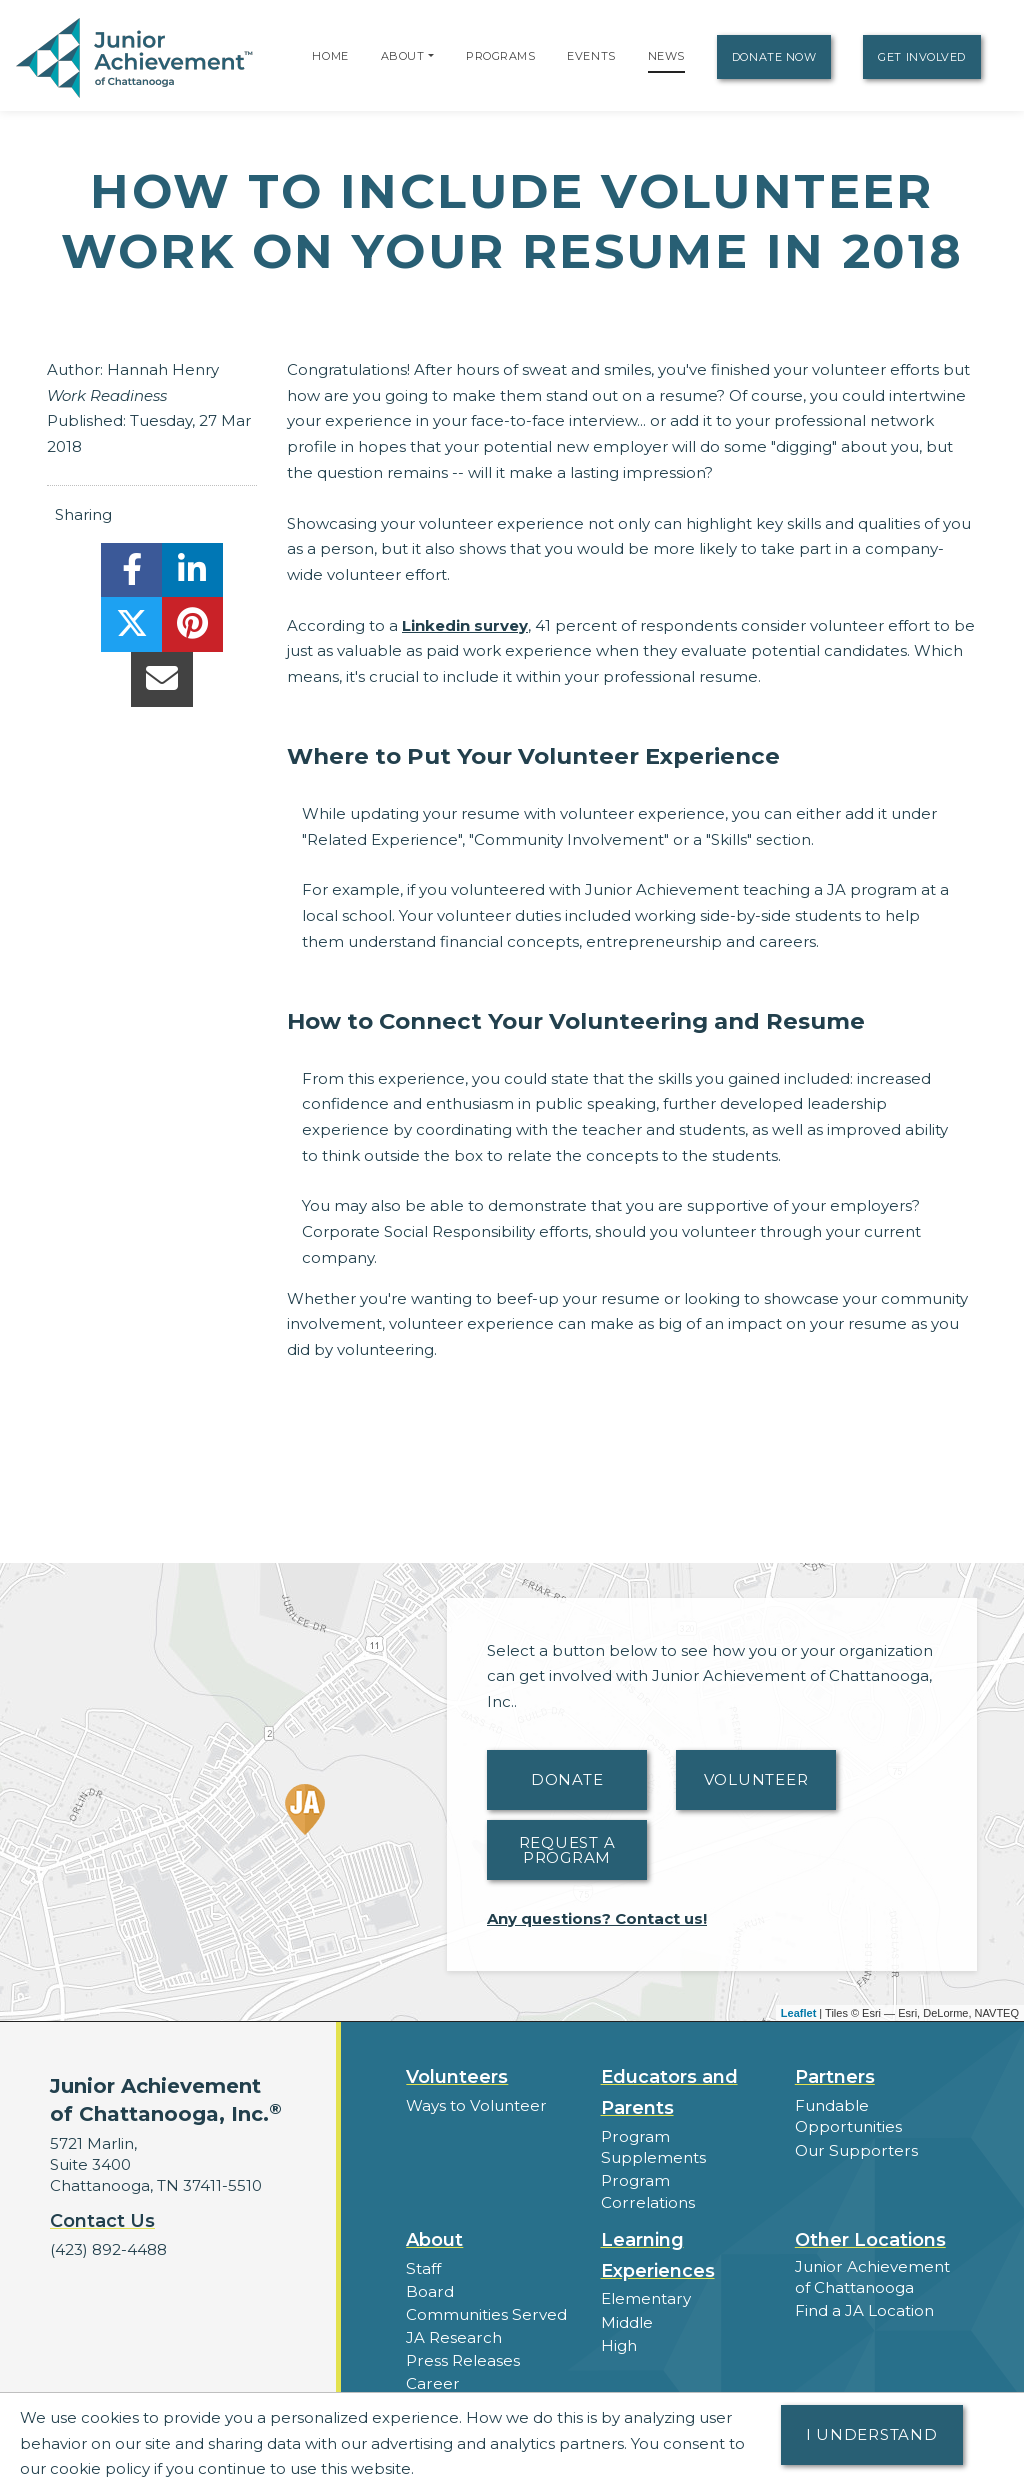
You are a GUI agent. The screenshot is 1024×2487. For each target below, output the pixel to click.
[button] (431, 56)
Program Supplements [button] (653, 2147)
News (666, 56)
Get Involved (922, 57)
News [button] (427, 2384)
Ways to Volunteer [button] (475, 2105)
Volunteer (756, 1779)
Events (591, 56)
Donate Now (774, 57)
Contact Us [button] (102, 2221)
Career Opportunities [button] (487, 2361)
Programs (500, 56)
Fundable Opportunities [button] (848, 2116)
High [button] (619, 2323)
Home (330, 56)
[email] (161, 684)
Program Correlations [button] (682, 2180)
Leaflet (798, 2013)
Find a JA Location (864, 2288)
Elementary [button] (645, 2277)
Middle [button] (627, 2300)
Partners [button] (835, 2077)
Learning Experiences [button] (658, 2233)
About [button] (434, 2218)
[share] (131, 575)
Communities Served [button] (485, 2292)
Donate (567, 1779)
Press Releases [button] (462, 2338)
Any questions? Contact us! (597, 1918)
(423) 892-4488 (108, 2249)
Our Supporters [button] (854, 2149)
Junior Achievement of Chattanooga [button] (872, 2255)
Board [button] (429, 2269)
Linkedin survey (465, 625)
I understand (872, 2434)
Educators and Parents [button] (669, 2092)
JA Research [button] (453, 2315)
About (403, 56)
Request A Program (567, 1850)
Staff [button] (423, 2246)
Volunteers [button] (457, 2077)
